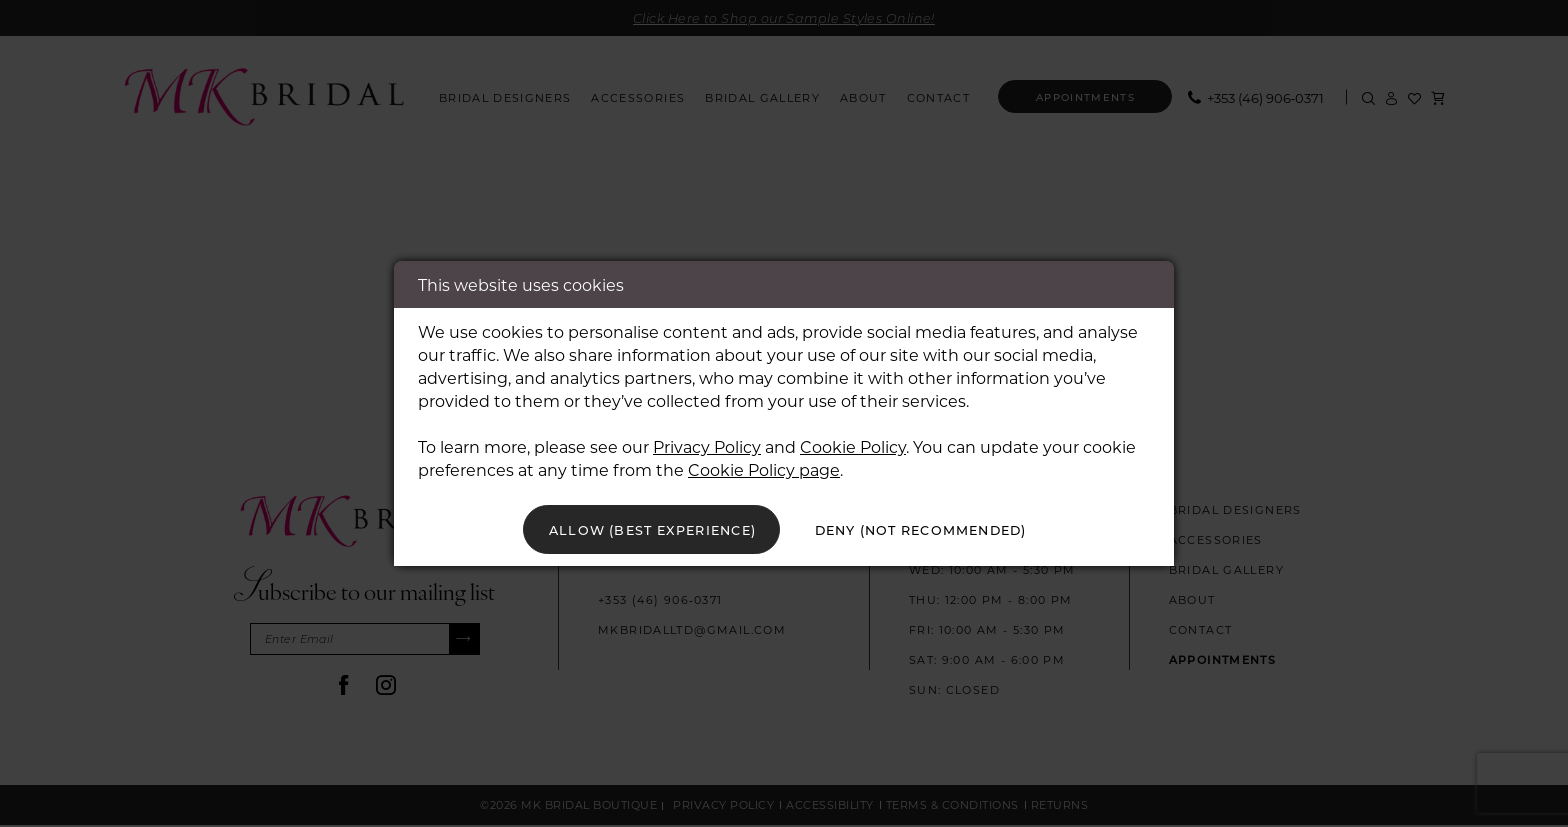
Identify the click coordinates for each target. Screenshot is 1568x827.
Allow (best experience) (636, 529)
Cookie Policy (853, 444)
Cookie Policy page (764, 467)
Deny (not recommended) (935, 529)
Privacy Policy (707, 444)
